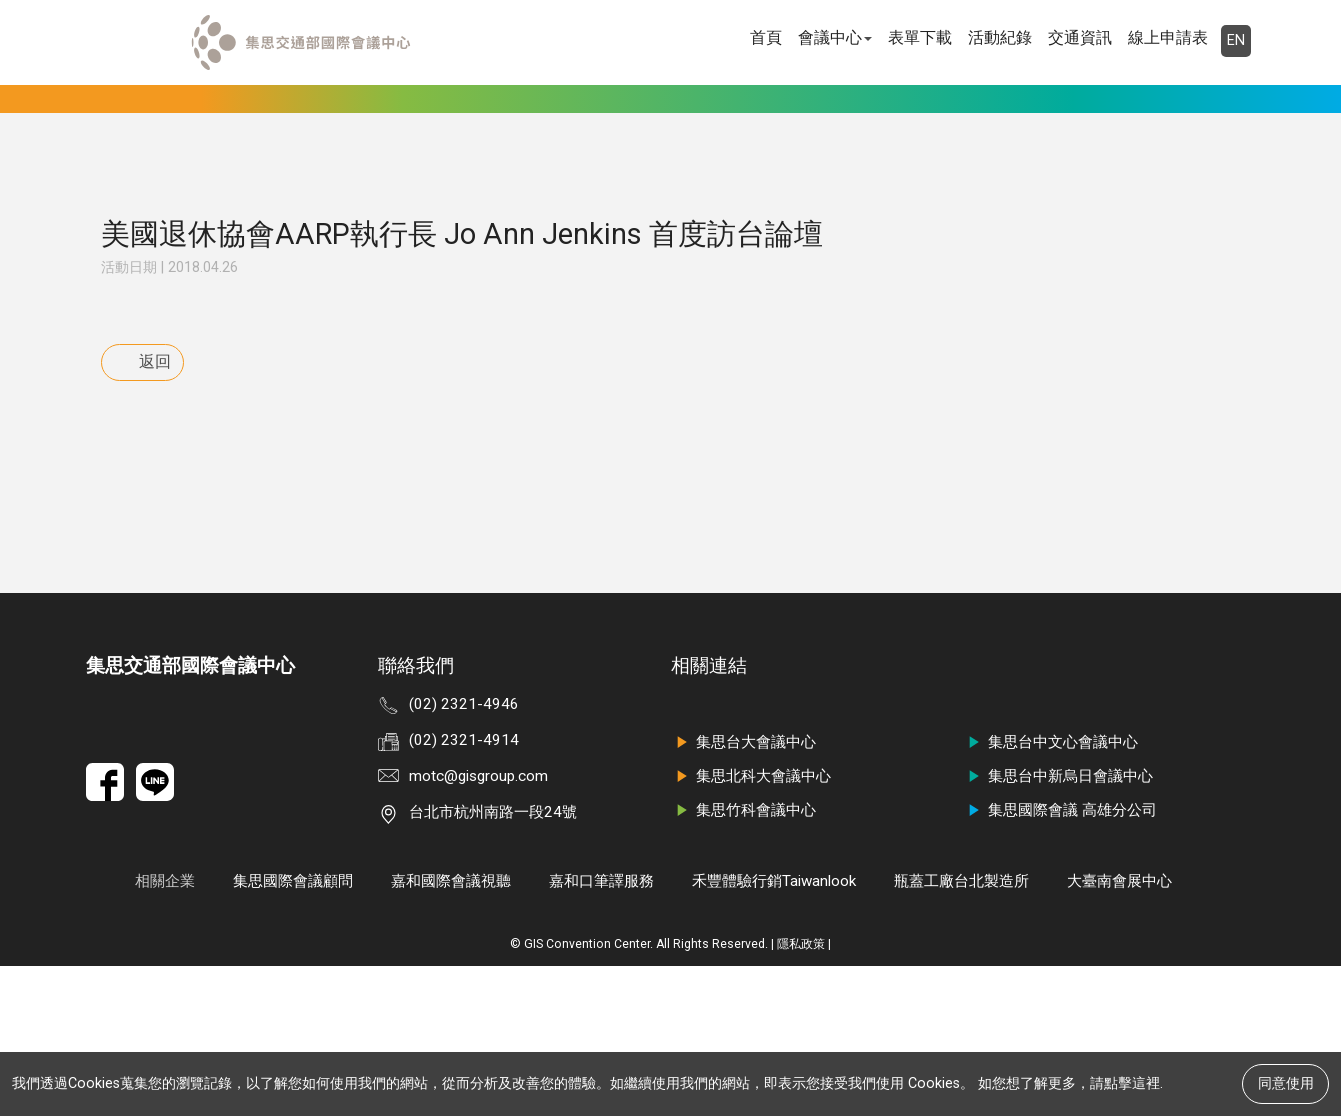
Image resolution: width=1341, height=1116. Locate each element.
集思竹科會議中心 (743, 960)
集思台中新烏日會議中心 (1058, 926)
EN (1236, 40)
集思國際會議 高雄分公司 (1060, 960)
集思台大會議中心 (743, 892)
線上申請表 (1168, 37)
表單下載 (920, 37)
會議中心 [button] (835, 37)
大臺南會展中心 (1119, 1031)
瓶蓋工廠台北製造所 (961, 1031)
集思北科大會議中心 (751, 926)
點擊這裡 (1132, 1083)
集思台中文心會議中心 (1050, 892)
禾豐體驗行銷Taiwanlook (774, 1031)
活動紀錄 (1000, 37)
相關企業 (165, 1031)
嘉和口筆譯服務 (601, 1031)
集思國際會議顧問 (293, 1031)
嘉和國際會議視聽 (451, 1031)
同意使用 (1286, 1083)
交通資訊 (1080, 37)
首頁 (766, 37)
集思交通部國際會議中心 (190, 815)
